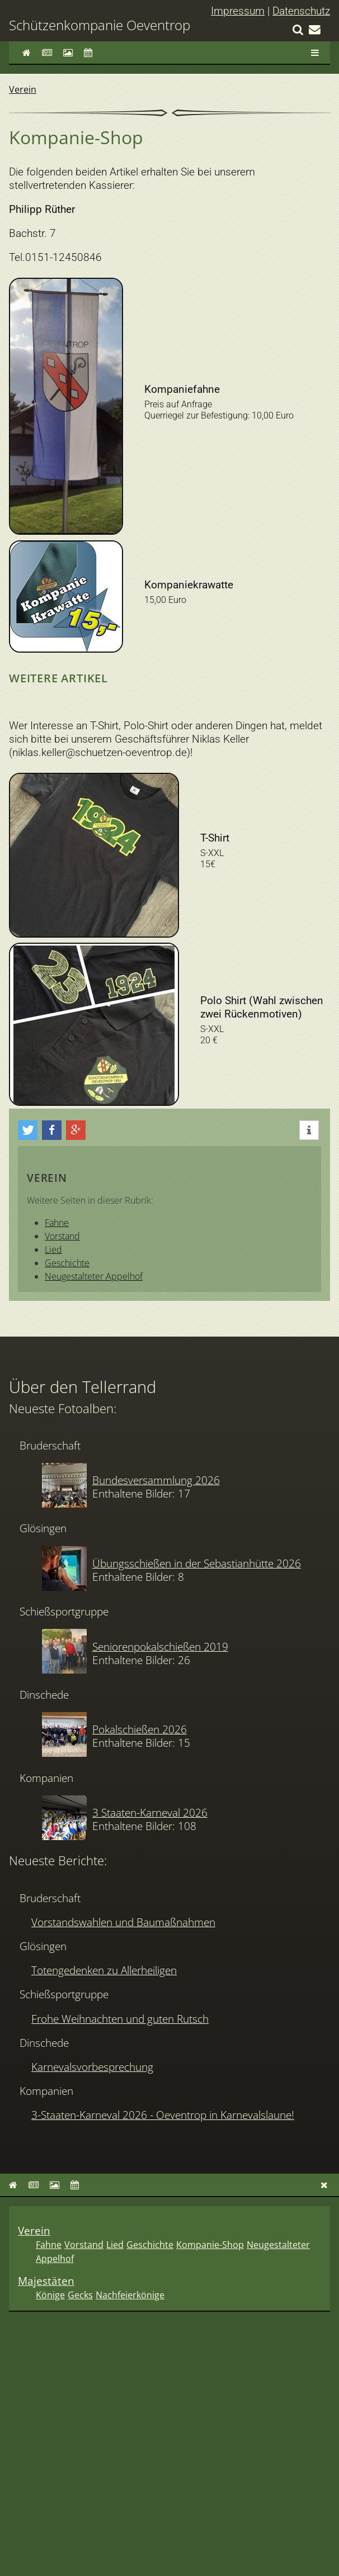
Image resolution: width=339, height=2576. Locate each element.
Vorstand (62, 1236)
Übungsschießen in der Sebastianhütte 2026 (196, 1563)
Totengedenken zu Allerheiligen (104, 1970)
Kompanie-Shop (210, 2244)
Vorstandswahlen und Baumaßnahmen (123, 1921)
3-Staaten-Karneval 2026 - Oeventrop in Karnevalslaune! (162, 2114)
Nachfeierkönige (130, 2295)
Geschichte (67, 1263)
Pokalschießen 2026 (139, 1729)
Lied (53, 1249)
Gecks (80, 2295)
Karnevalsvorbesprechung (92, 2066)
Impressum (238, 10)
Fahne (57, 1222)
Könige (50, 2295)
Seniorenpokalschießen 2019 (160, 1646)
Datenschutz (301, 10)
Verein (22, 89)
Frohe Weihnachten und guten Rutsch (120, 2018)
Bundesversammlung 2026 (156, 1479)
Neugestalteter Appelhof (94, 1276)
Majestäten (46, 2280)
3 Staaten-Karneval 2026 (150, 1812)
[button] (27, 1130)
